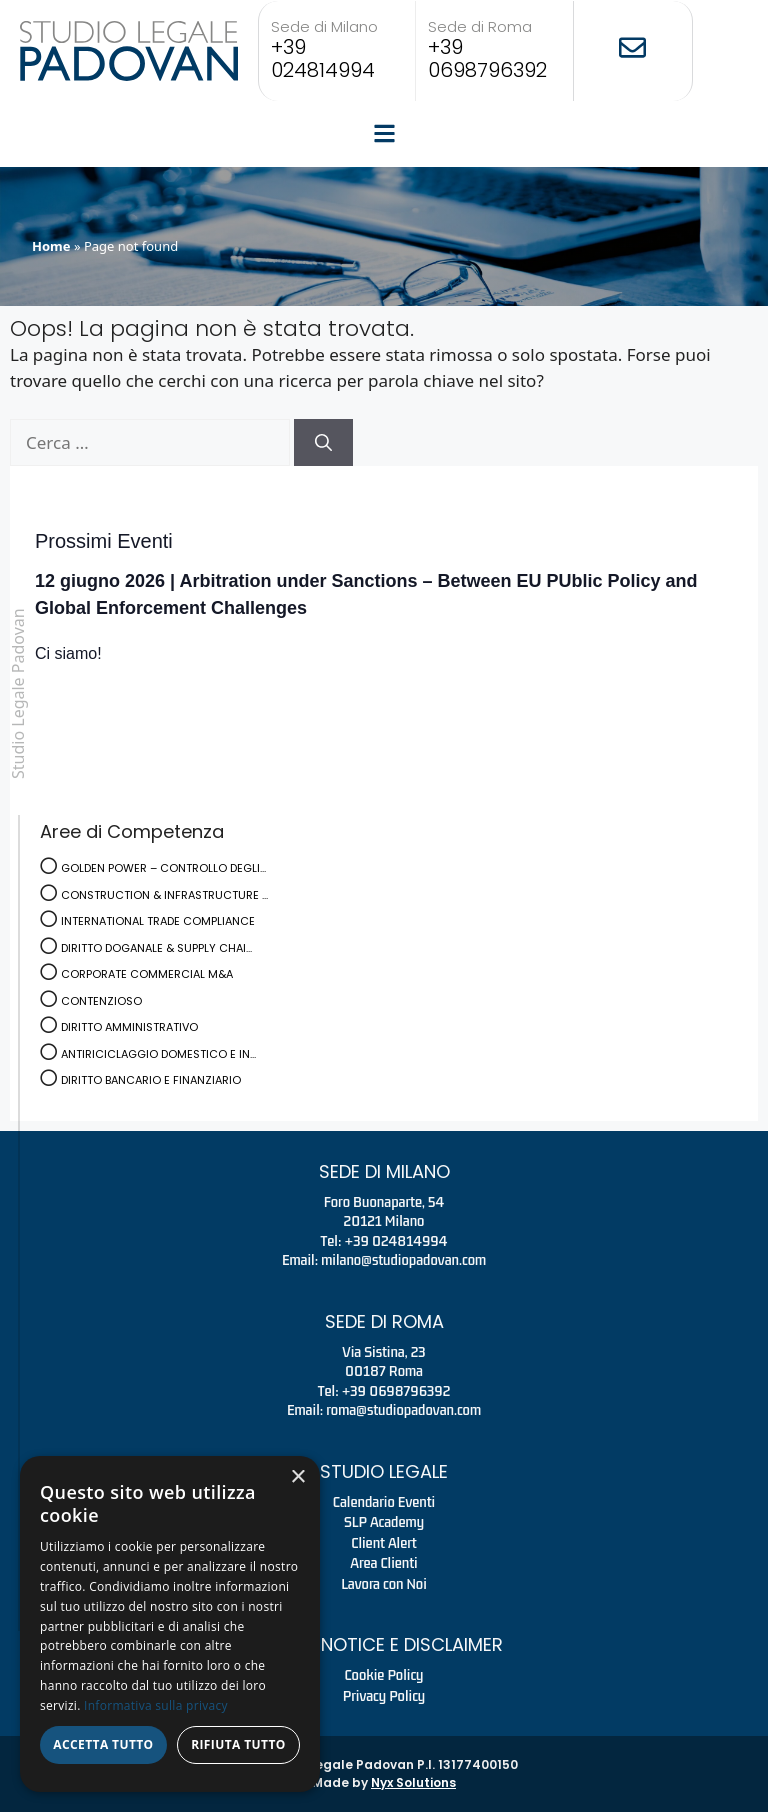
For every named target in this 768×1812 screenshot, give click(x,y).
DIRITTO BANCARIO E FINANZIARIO (151, 1080)
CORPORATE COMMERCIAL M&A (147, 974)
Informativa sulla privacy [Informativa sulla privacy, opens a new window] (156, 1705)
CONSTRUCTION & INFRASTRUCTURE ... (164, 895)
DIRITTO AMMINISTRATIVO (129, 1027)
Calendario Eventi (384, 1502)
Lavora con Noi (384, 1584)
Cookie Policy (384, 1675)
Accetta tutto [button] (103, 1744)
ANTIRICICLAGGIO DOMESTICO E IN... (158, 1054)
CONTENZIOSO (101, 1001)
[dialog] (170, 1624)
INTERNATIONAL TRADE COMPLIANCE (158, 921)
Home (51, 246)
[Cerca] (323, 443)
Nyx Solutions (413, 1782)
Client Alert (383, 1543)
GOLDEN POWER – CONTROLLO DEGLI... (163, 868)
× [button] (297, 1477)
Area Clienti (383, 1563)
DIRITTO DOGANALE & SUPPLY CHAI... (156, 948)
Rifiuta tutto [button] (238, 1744)
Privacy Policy (384, 1696)
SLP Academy (384, 1522)
